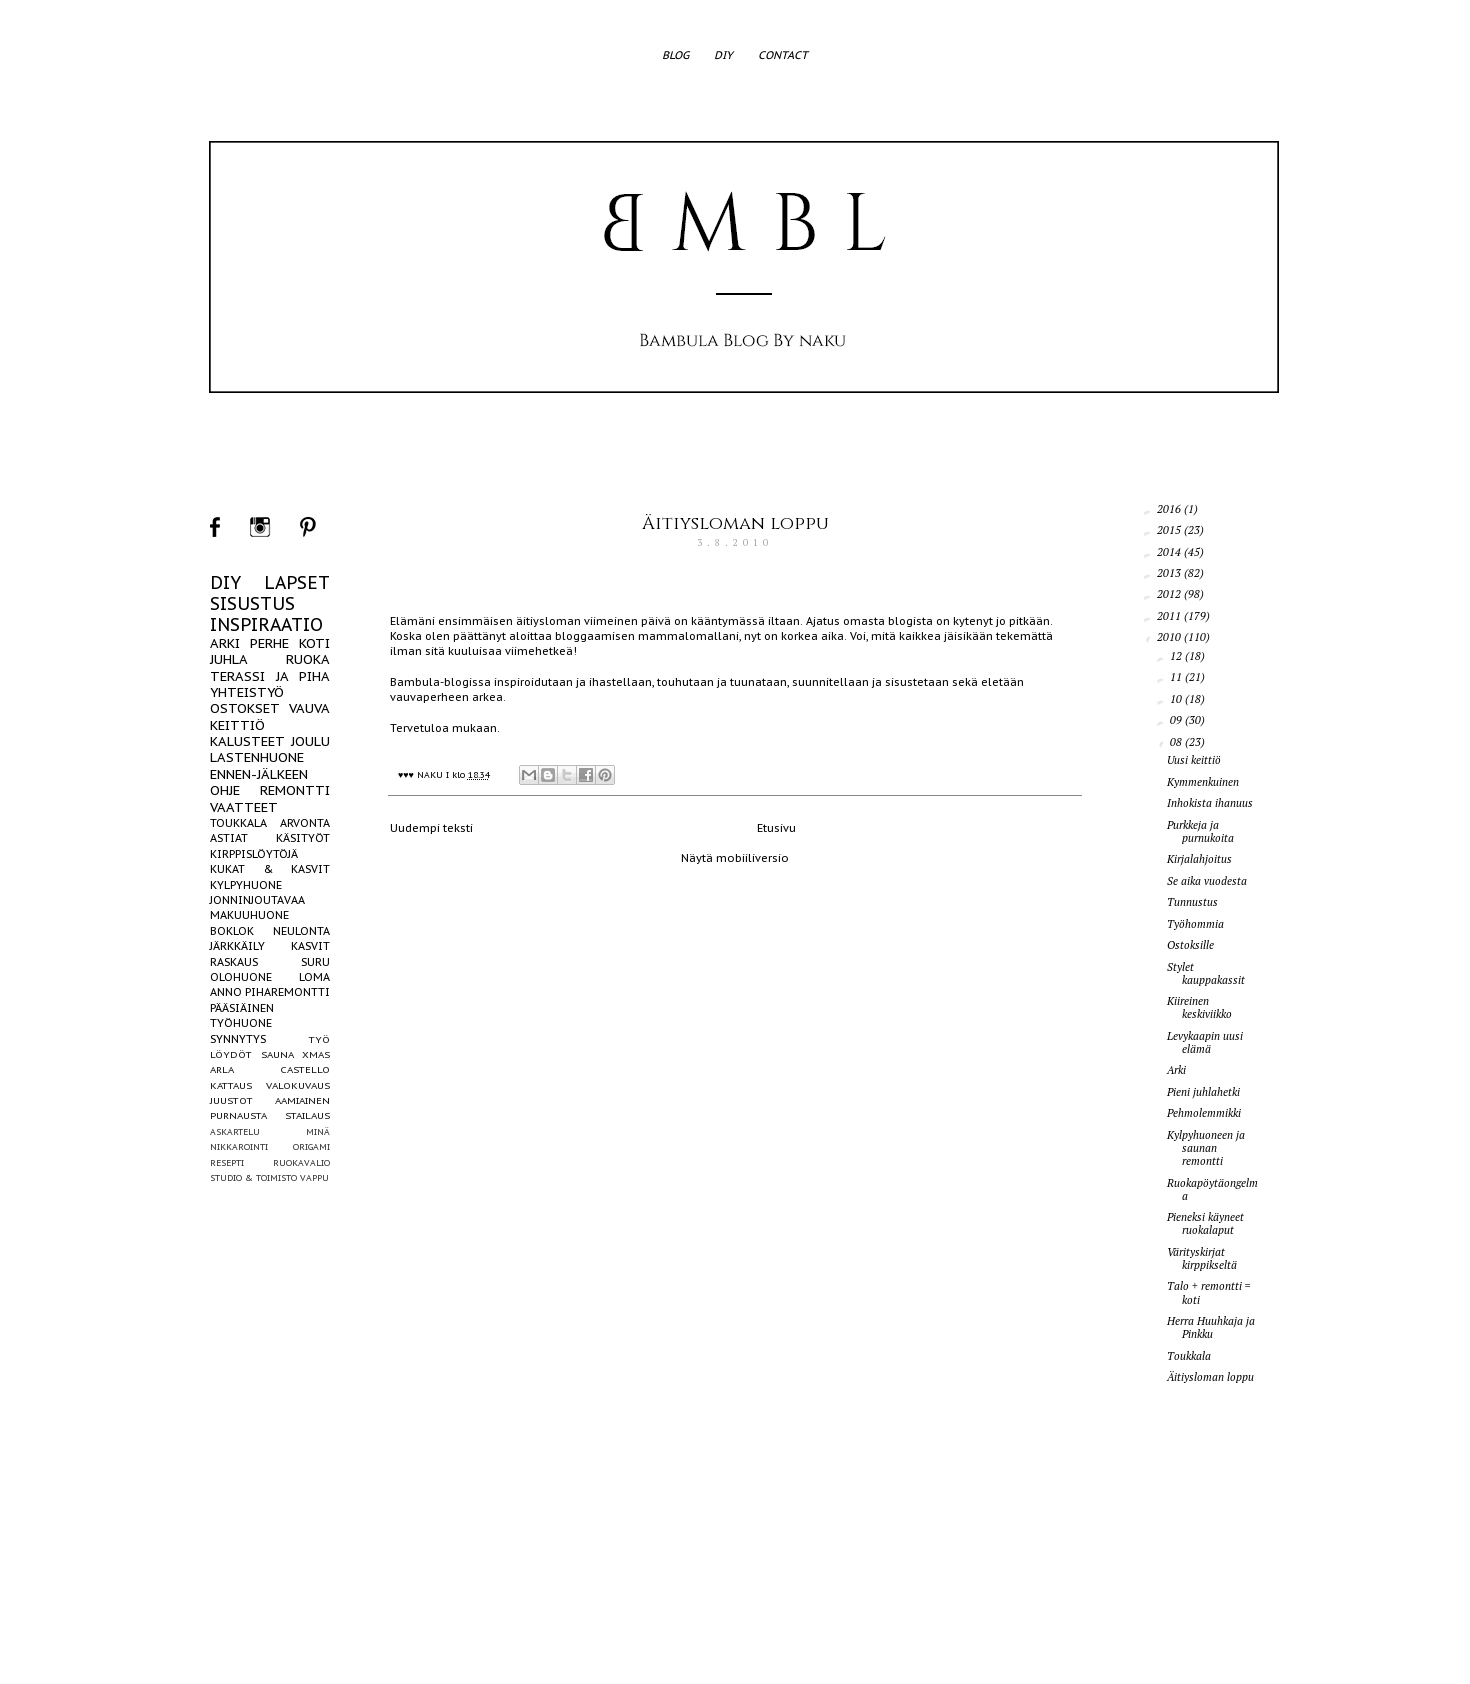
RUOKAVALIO (301, 1162)
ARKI (225, 643)
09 (1177, 720)
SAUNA (277, 1054)
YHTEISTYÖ (247, 692)
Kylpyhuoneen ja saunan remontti (1206, 1148)
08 (1177, 742)
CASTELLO (305, 1069)
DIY (723, 55)
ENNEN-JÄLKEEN (259, 774)
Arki (1176, 1070)
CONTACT (783, 55)
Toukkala (1189, 1356)
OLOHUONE (241, 977)
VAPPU (314, 1177)
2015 (1170, 530)
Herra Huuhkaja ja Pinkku (1211, 1327)
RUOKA (308, 659)
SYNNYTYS (238, 1039)
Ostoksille (1190, 945)
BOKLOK (232, 931)
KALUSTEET (247, 741)
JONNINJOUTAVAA (257, 900)
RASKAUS (234, 962)
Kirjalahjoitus (1199, 859)
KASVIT (310, 946)
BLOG (675, 55)
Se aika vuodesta (1207, 881)
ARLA (222, 1069)
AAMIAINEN (302, 1100)
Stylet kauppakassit (1206, 973)
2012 (1170, 594)
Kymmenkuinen (1203, 782)
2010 (1170, 637)
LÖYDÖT (231, 1054)
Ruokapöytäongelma (1212, 1189)
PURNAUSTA (238, 1115)
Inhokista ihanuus (1210, 803)
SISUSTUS (252, 603)
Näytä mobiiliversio (735, 858)
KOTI (314, 643)
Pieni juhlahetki (1203, 1092)
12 (1177, 656)
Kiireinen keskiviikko (1199, 1007)
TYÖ (319, 1039)
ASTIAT (229, 838)
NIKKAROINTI (239, 1146)
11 (1177, 677)
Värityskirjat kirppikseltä (1202, 1258)
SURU (315, 962)
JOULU (310, 741)
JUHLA (229, 659)
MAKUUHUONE (249, 915)
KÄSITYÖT (303, 838)
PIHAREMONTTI (287, 992)
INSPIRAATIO (266, 624)
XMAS (316, 1054)
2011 (1170, 616)
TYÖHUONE (241, 1023)
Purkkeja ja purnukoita (1200, 831)
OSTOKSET (245, 708)
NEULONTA (301, 931)
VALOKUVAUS (298, 1085)
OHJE (225, 790)
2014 (1170, 552)
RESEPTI (227, 1162)
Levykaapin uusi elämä (1205, 1042)
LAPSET (297, 582)
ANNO (226, 992)
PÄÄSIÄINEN (242, 1008)
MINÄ (318, 1131)
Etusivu (776, 828)
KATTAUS (231, 1085)
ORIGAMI (311, 1146)
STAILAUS (307, 1115)
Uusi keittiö (1194, 760)
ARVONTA (305, 823)
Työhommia (1195, 924)
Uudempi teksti (431, 828)
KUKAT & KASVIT (270, 869)
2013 (1170, 573)
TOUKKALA (238, 823)
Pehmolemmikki (1204, 1113)
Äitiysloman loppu (735, 523)
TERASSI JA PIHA (270, 676)
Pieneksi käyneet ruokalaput (1205, 1223)
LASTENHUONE (257, 757)
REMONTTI (295, 790)
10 (1177, 699)
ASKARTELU (235, 1131)
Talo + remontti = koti (1209, 1292)
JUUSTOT (231, 1100)
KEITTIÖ (237, 725)
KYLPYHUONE (246, 885)
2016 (1170, 509)
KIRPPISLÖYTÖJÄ (254, 854)
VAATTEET (244, 807)
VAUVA (309, 708)
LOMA (314, 977)
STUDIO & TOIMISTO (253, 1177)
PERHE (269, 643)
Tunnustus (1192, 902)
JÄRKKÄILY (237, 946)
